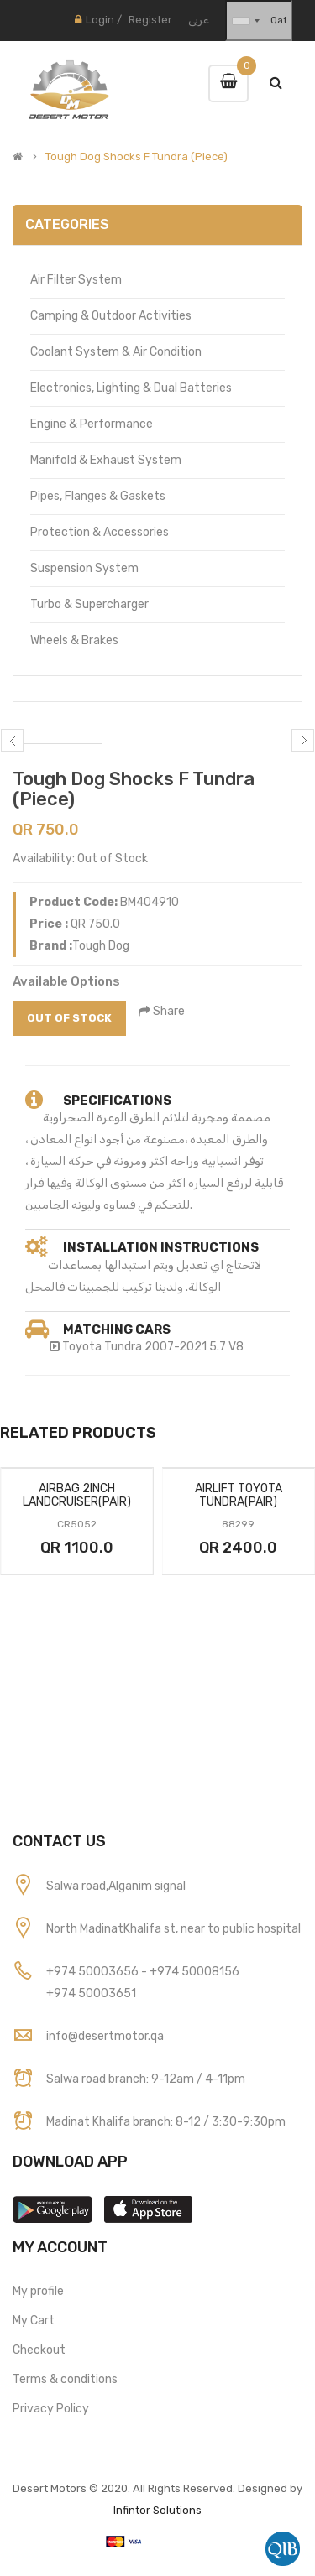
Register (150, 19)
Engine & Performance (91, 424)
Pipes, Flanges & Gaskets (97, 496)
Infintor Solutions (157, 2510)
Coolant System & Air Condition (116, 352)
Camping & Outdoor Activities (111, 316)
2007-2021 (175, 1347)
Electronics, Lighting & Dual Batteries (131, 388)
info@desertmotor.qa (105, 2036)
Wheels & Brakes (74, 640)
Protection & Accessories (99, 532)
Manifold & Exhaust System (105, 460)
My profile (38, 2291)
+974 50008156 (194, 1972)
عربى (198, 19)
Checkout (39, 2350)
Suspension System (84, 568)
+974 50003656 (93, 1972)
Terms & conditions (65, 2379)
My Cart (34, 2320)
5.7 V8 (226, 1347)
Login (100, 19)
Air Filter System (76, 280)
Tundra (123, 1347)
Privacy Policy (51, 2409)
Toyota (82, 1347)
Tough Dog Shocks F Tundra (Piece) (136, 157)
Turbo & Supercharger (89, 604)
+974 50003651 (91, 1993)
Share (162, 1011)
